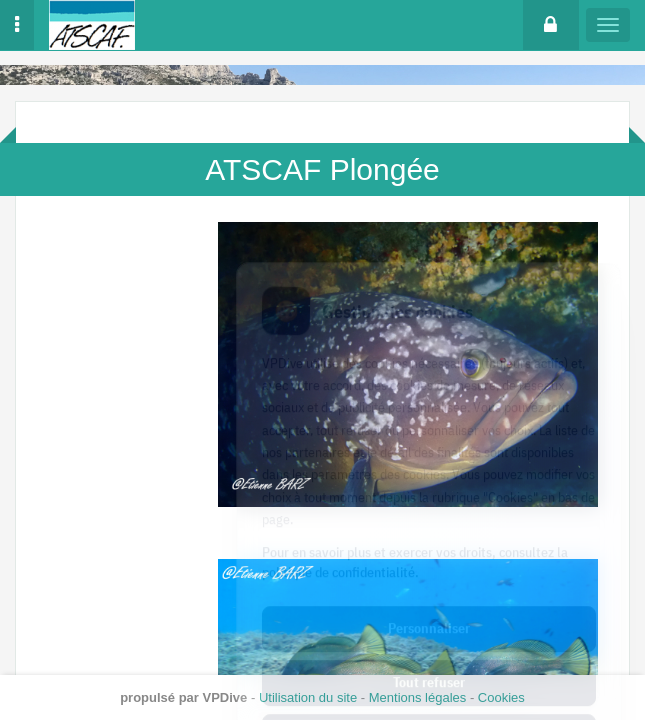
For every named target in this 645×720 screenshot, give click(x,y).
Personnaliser (429, 542)
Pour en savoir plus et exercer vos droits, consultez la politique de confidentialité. (415, 476)
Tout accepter (429, 650)
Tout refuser (429, 596)
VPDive (225, 697)
